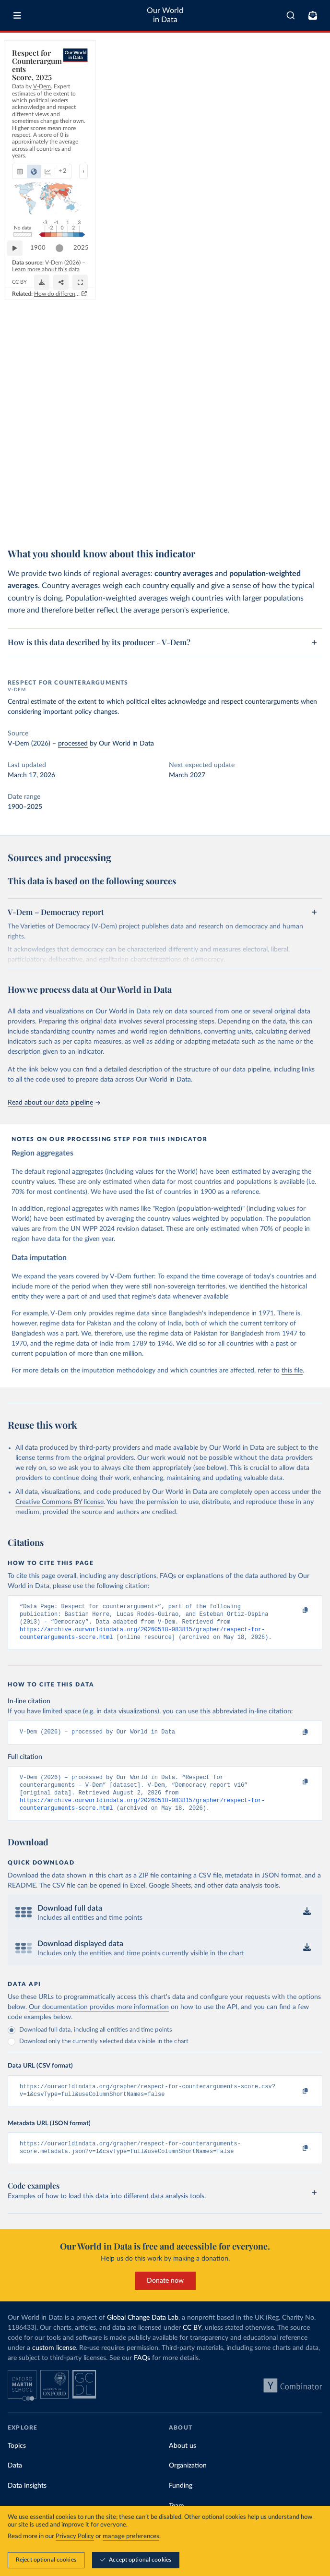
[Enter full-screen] (310, 510)
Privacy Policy (75, 2536)
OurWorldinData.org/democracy (49, 514)
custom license (54, 2362)
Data (15, 2480)
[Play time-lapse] (19, 490)
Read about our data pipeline (54, 1102)
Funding (180, 2500)
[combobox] (290, 15)
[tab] (31, 94)
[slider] (284, 490)
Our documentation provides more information (99, 2017)
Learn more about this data (120, 506)
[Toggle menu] (17, 15)
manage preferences (131, 2536)
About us (182, 2460)
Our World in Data (165, 15)
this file (292, 1370)
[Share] (291, 510)
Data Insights (27, 2500)
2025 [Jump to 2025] (306, 490)
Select (305, 94)
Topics (17, 2460)
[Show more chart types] (122, 94)
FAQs (142, 2372)
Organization (188, 2480)
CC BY (97, 514)
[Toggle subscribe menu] (312, 15)
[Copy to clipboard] (295, 1611)
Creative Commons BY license (59, 1502)
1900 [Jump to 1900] (42, 490)
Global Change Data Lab (142, 2332)
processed (73, 743)
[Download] (272, 510)
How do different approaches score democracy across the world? (228, 530)
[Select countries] (301, 94)
